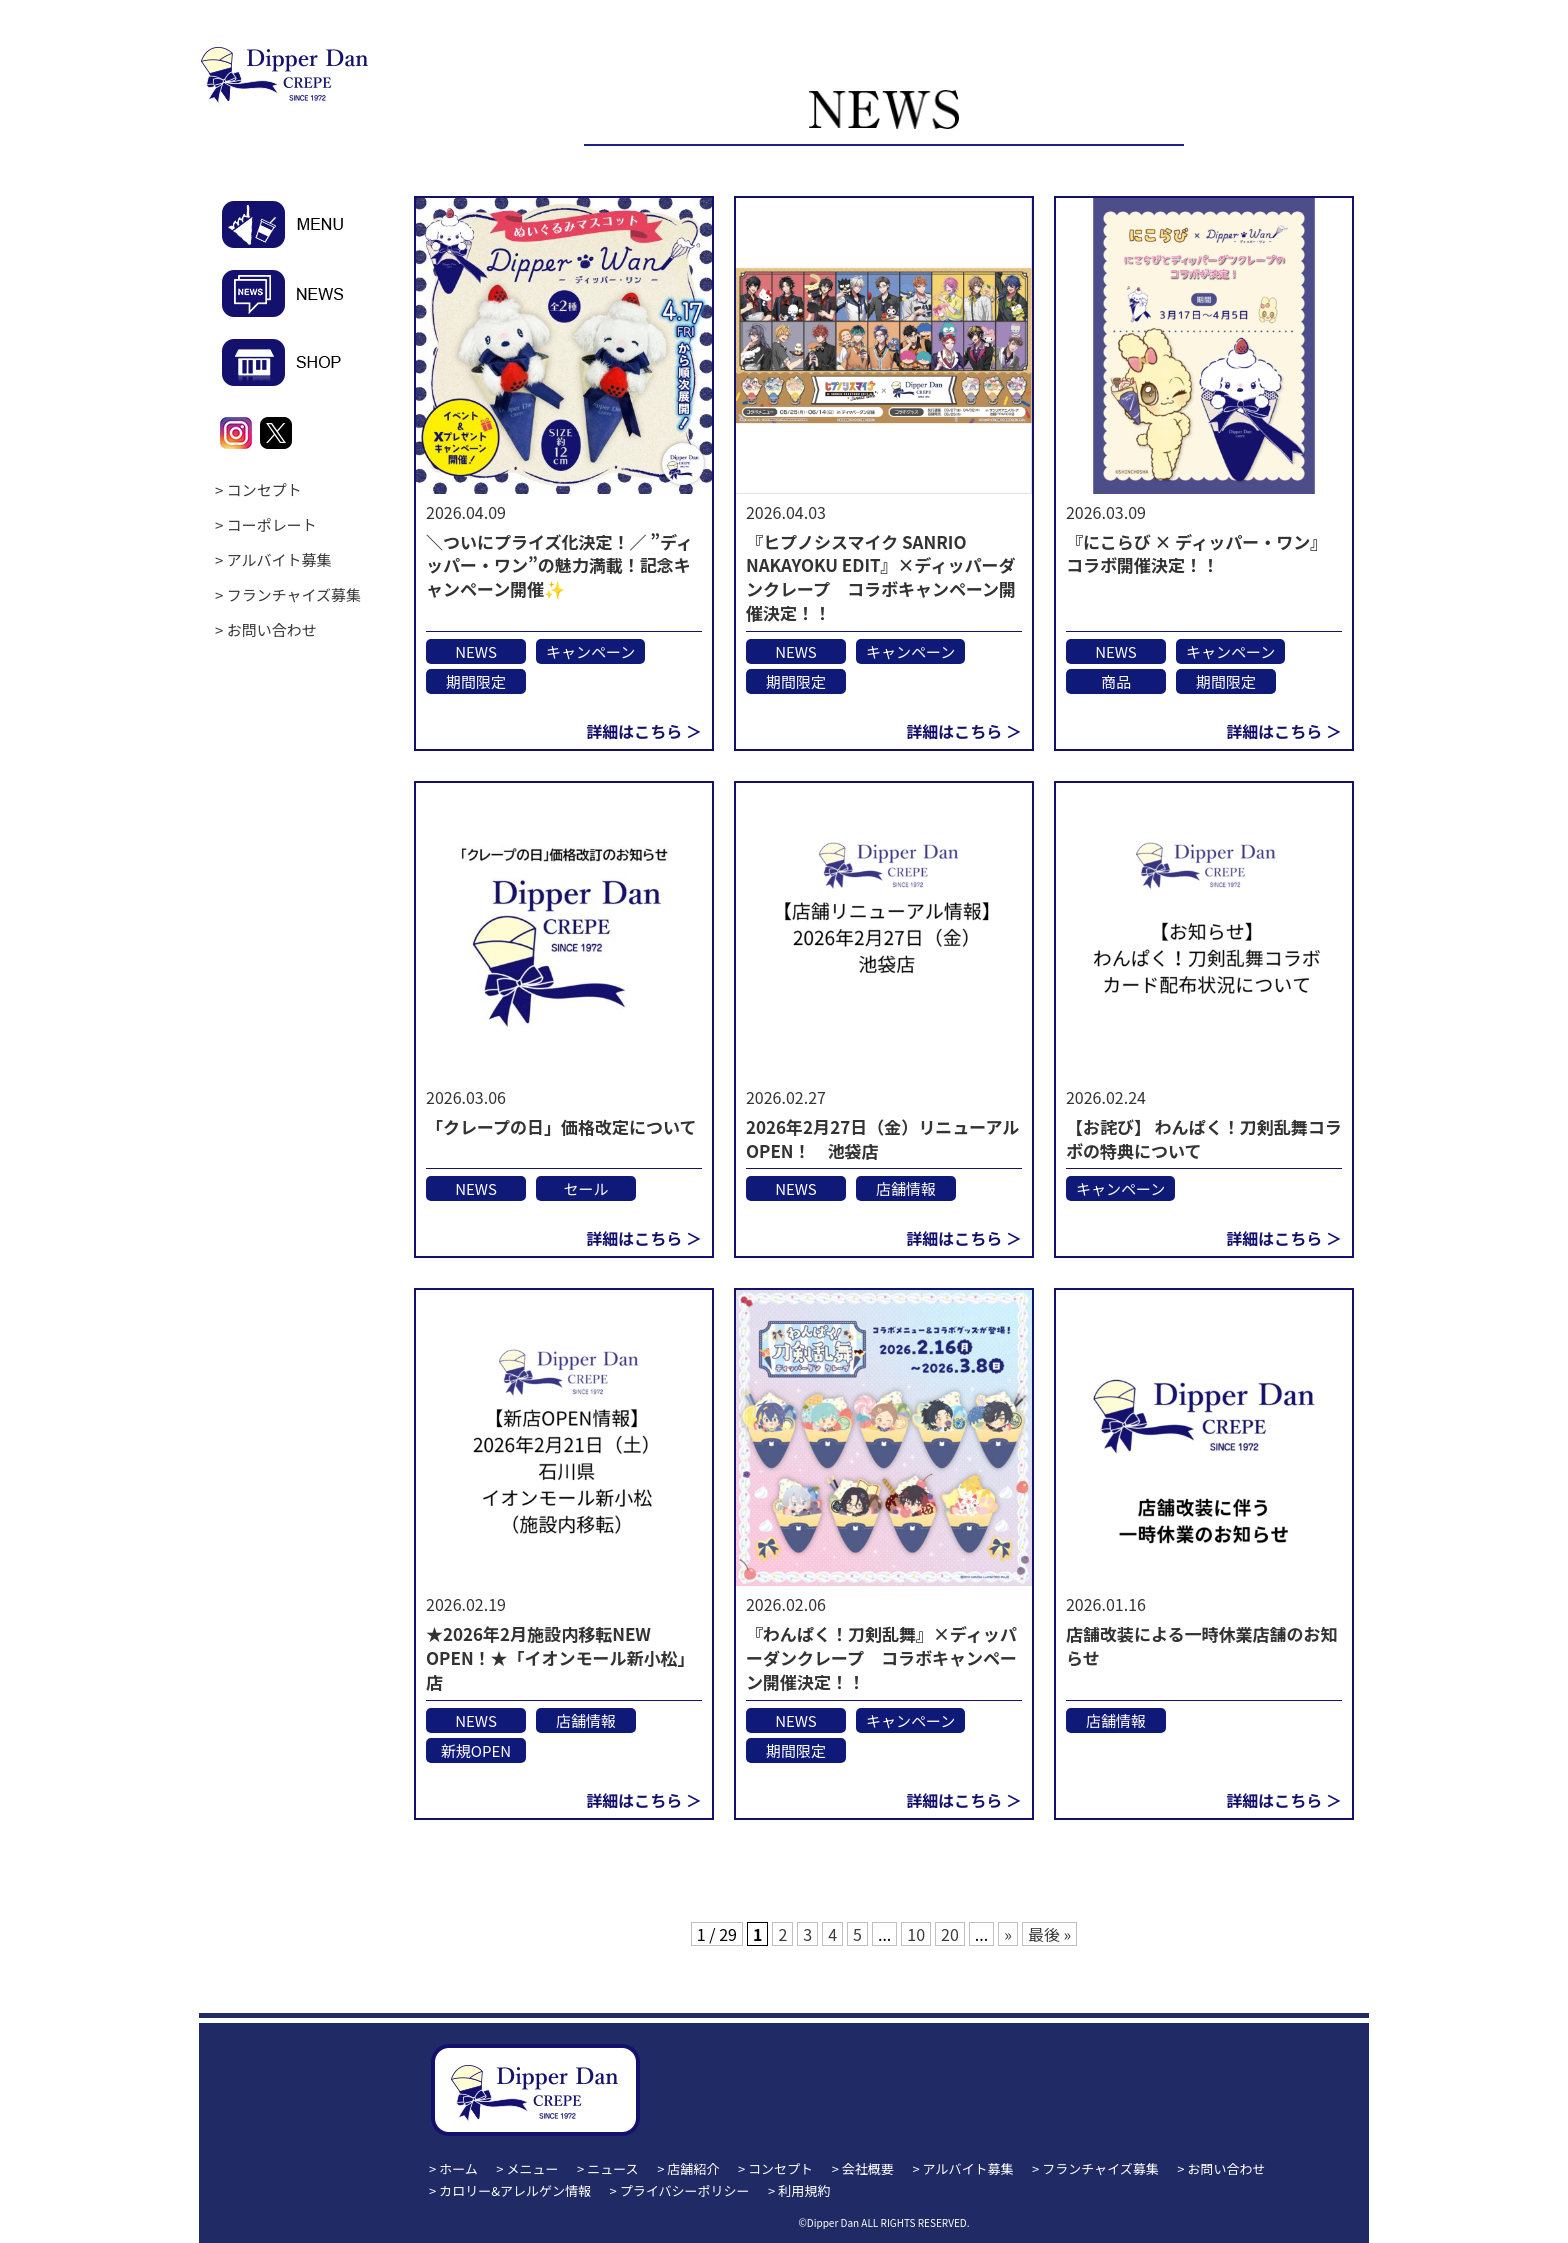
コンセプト (264, 489)
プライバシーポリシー (685, 2190)
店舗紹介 (693, 2168)
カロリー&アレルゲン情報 (515, 2190)
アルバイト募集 (279, 559)
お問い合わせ (272, 629)
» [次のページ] (1008, 1934)
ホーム (458, 2168)
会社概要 (868, 2168)
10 (916, 1934)
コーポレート (272, 524)
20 (950, 1934)
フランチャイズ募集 (294, 594)
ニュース (612, 2168)
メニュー (533, 2168)
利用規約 (804, 2190)
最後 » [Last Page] (1049, 1934)
